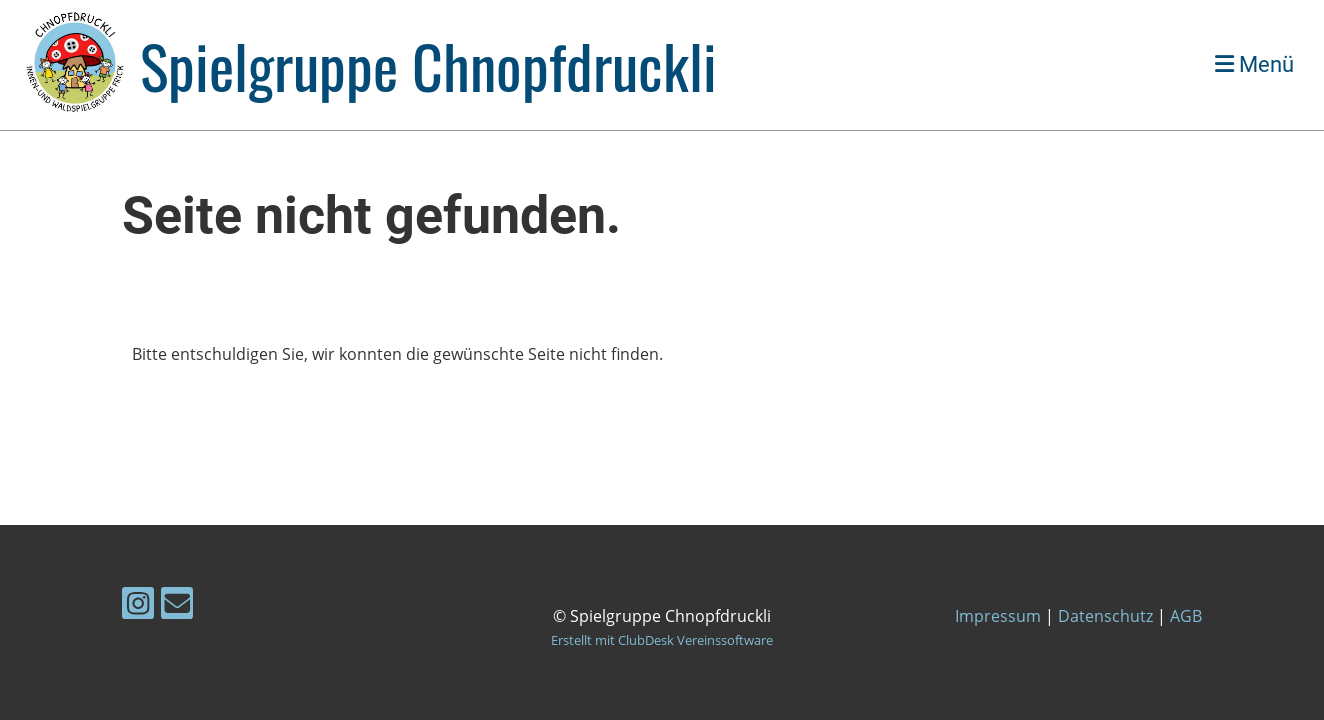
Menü (1254, 64)
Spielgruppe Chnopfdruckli (428, 65)
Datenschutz (1105, 616)
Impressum (998, 616)
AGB (1186, 616)
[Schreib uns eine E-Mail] (177, 606)
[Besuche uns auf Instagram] (138, 606)
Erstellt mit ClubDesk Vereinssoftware (662, 640)
